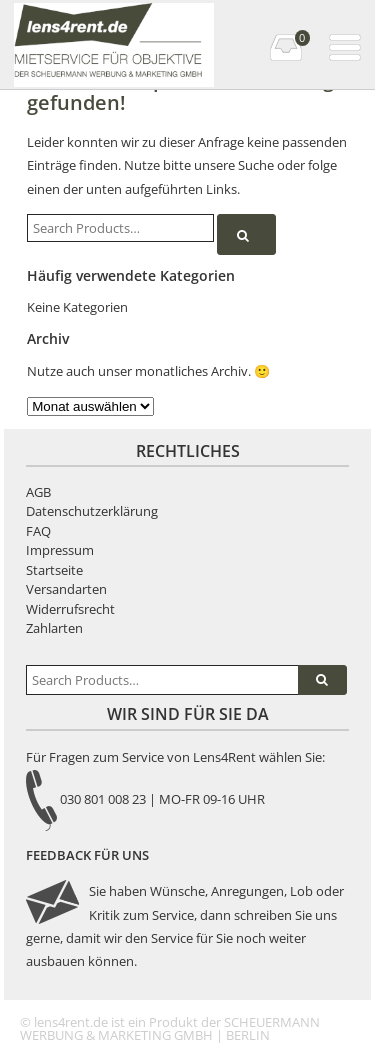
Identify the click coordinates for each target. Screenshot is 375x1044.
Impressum (60, 550)
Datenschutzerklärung (92, 511)
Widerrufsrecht (70, 609)
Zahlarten (54, 628)
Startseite (54, 570)
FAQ (38, 531)
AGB (38, 492)
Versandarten (66, 589)
